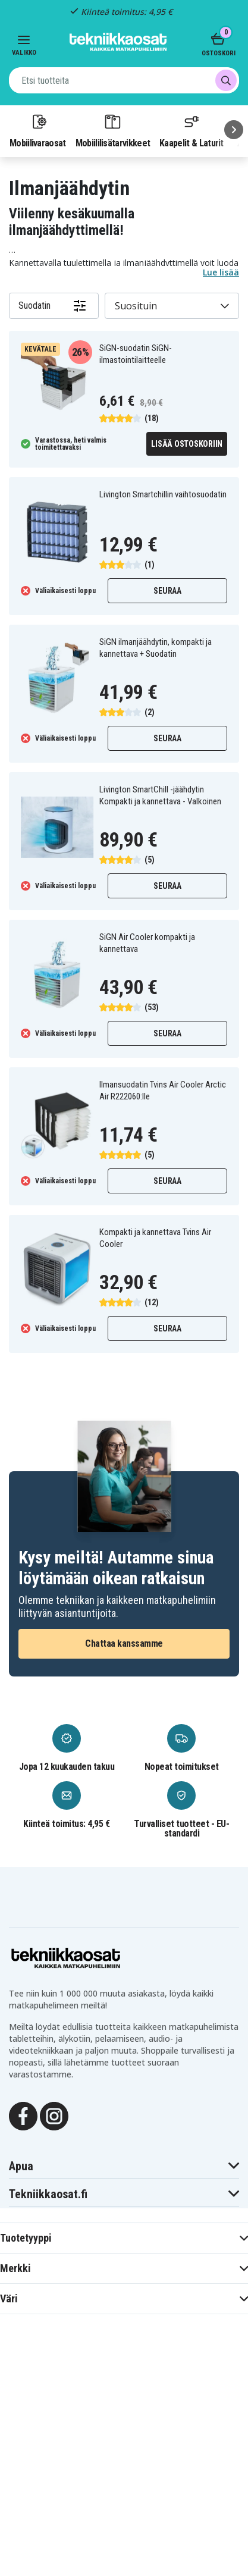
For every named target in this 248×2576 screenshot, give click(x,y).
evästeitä (137, 2315)
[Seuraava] (233, 129)
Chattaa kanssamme (124, 1643)
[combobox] (124, 80)
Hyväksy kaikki (124, 2545)
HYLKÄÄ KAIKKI (124, 2480)
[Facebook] (23, 2115)
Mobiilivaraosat (38, 130)
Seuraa (167, 591)
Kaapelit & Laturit (191, 130)
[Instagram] (54, 2115)
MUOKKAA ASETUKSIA (124, 2512)
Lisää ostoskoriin (186, 444)
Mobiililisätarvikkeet (113, 130)
